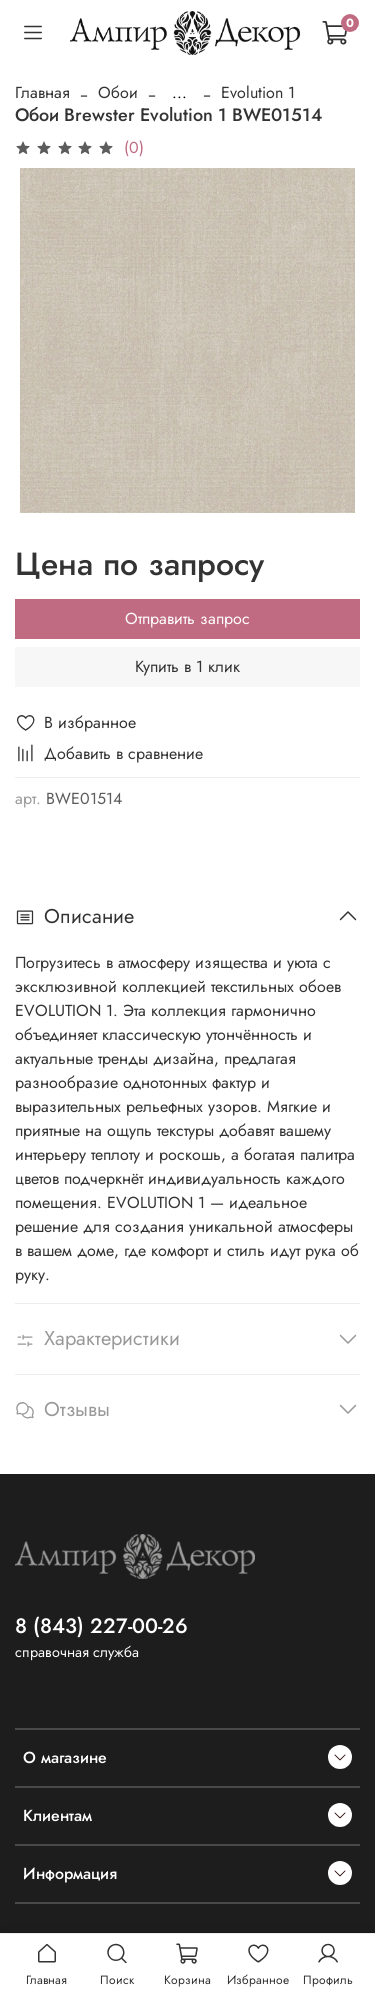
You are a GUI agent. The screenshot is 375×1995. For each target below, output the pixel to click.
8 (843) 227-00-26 (101, 1626)
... (179, 93)
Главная (42, 92)
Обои (118, 92)
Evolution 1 (258, 92)
